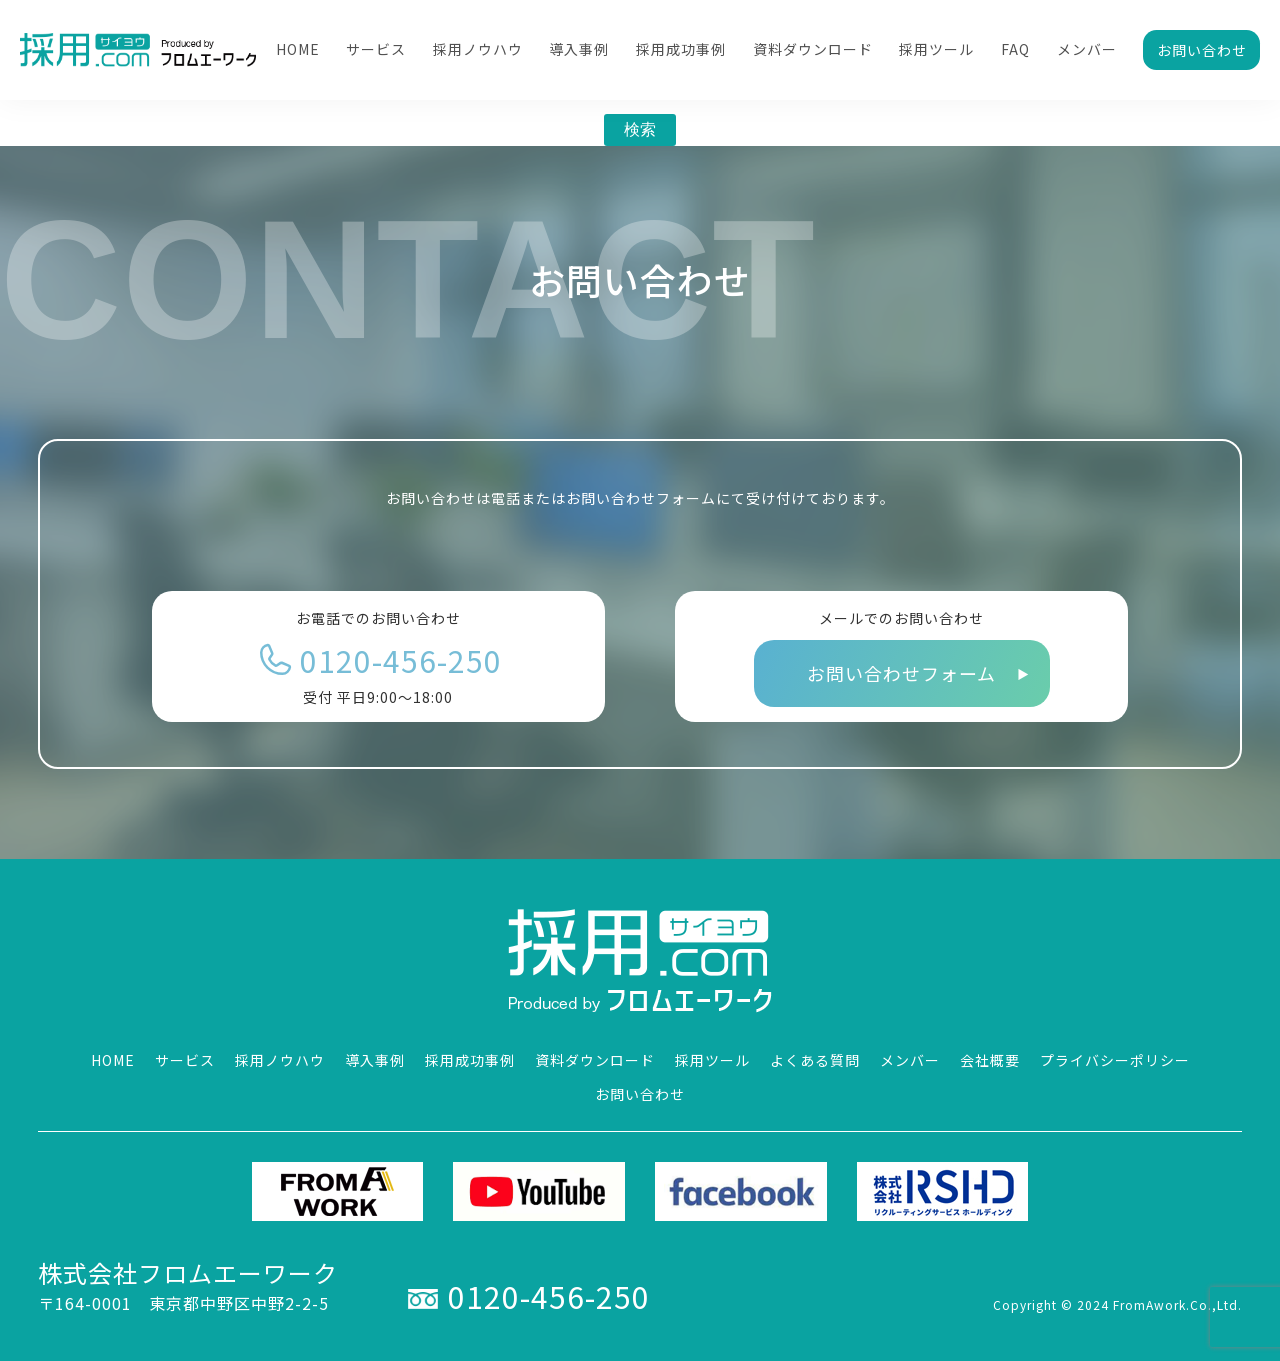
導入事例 (579, 49)
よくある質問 (815, 1060)
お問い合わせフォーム (901, 673)
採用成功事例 (681, 49)
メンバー (1087, 49)
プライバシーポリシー (1115, 1060)
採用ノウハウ (478, 49)
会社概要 (990, 1060)
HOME (298, 49)
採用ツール (936, 49)
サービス (376, 49)
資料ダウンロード (813, 49)
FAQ (1015, 49)
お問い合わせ (1202, 50)
